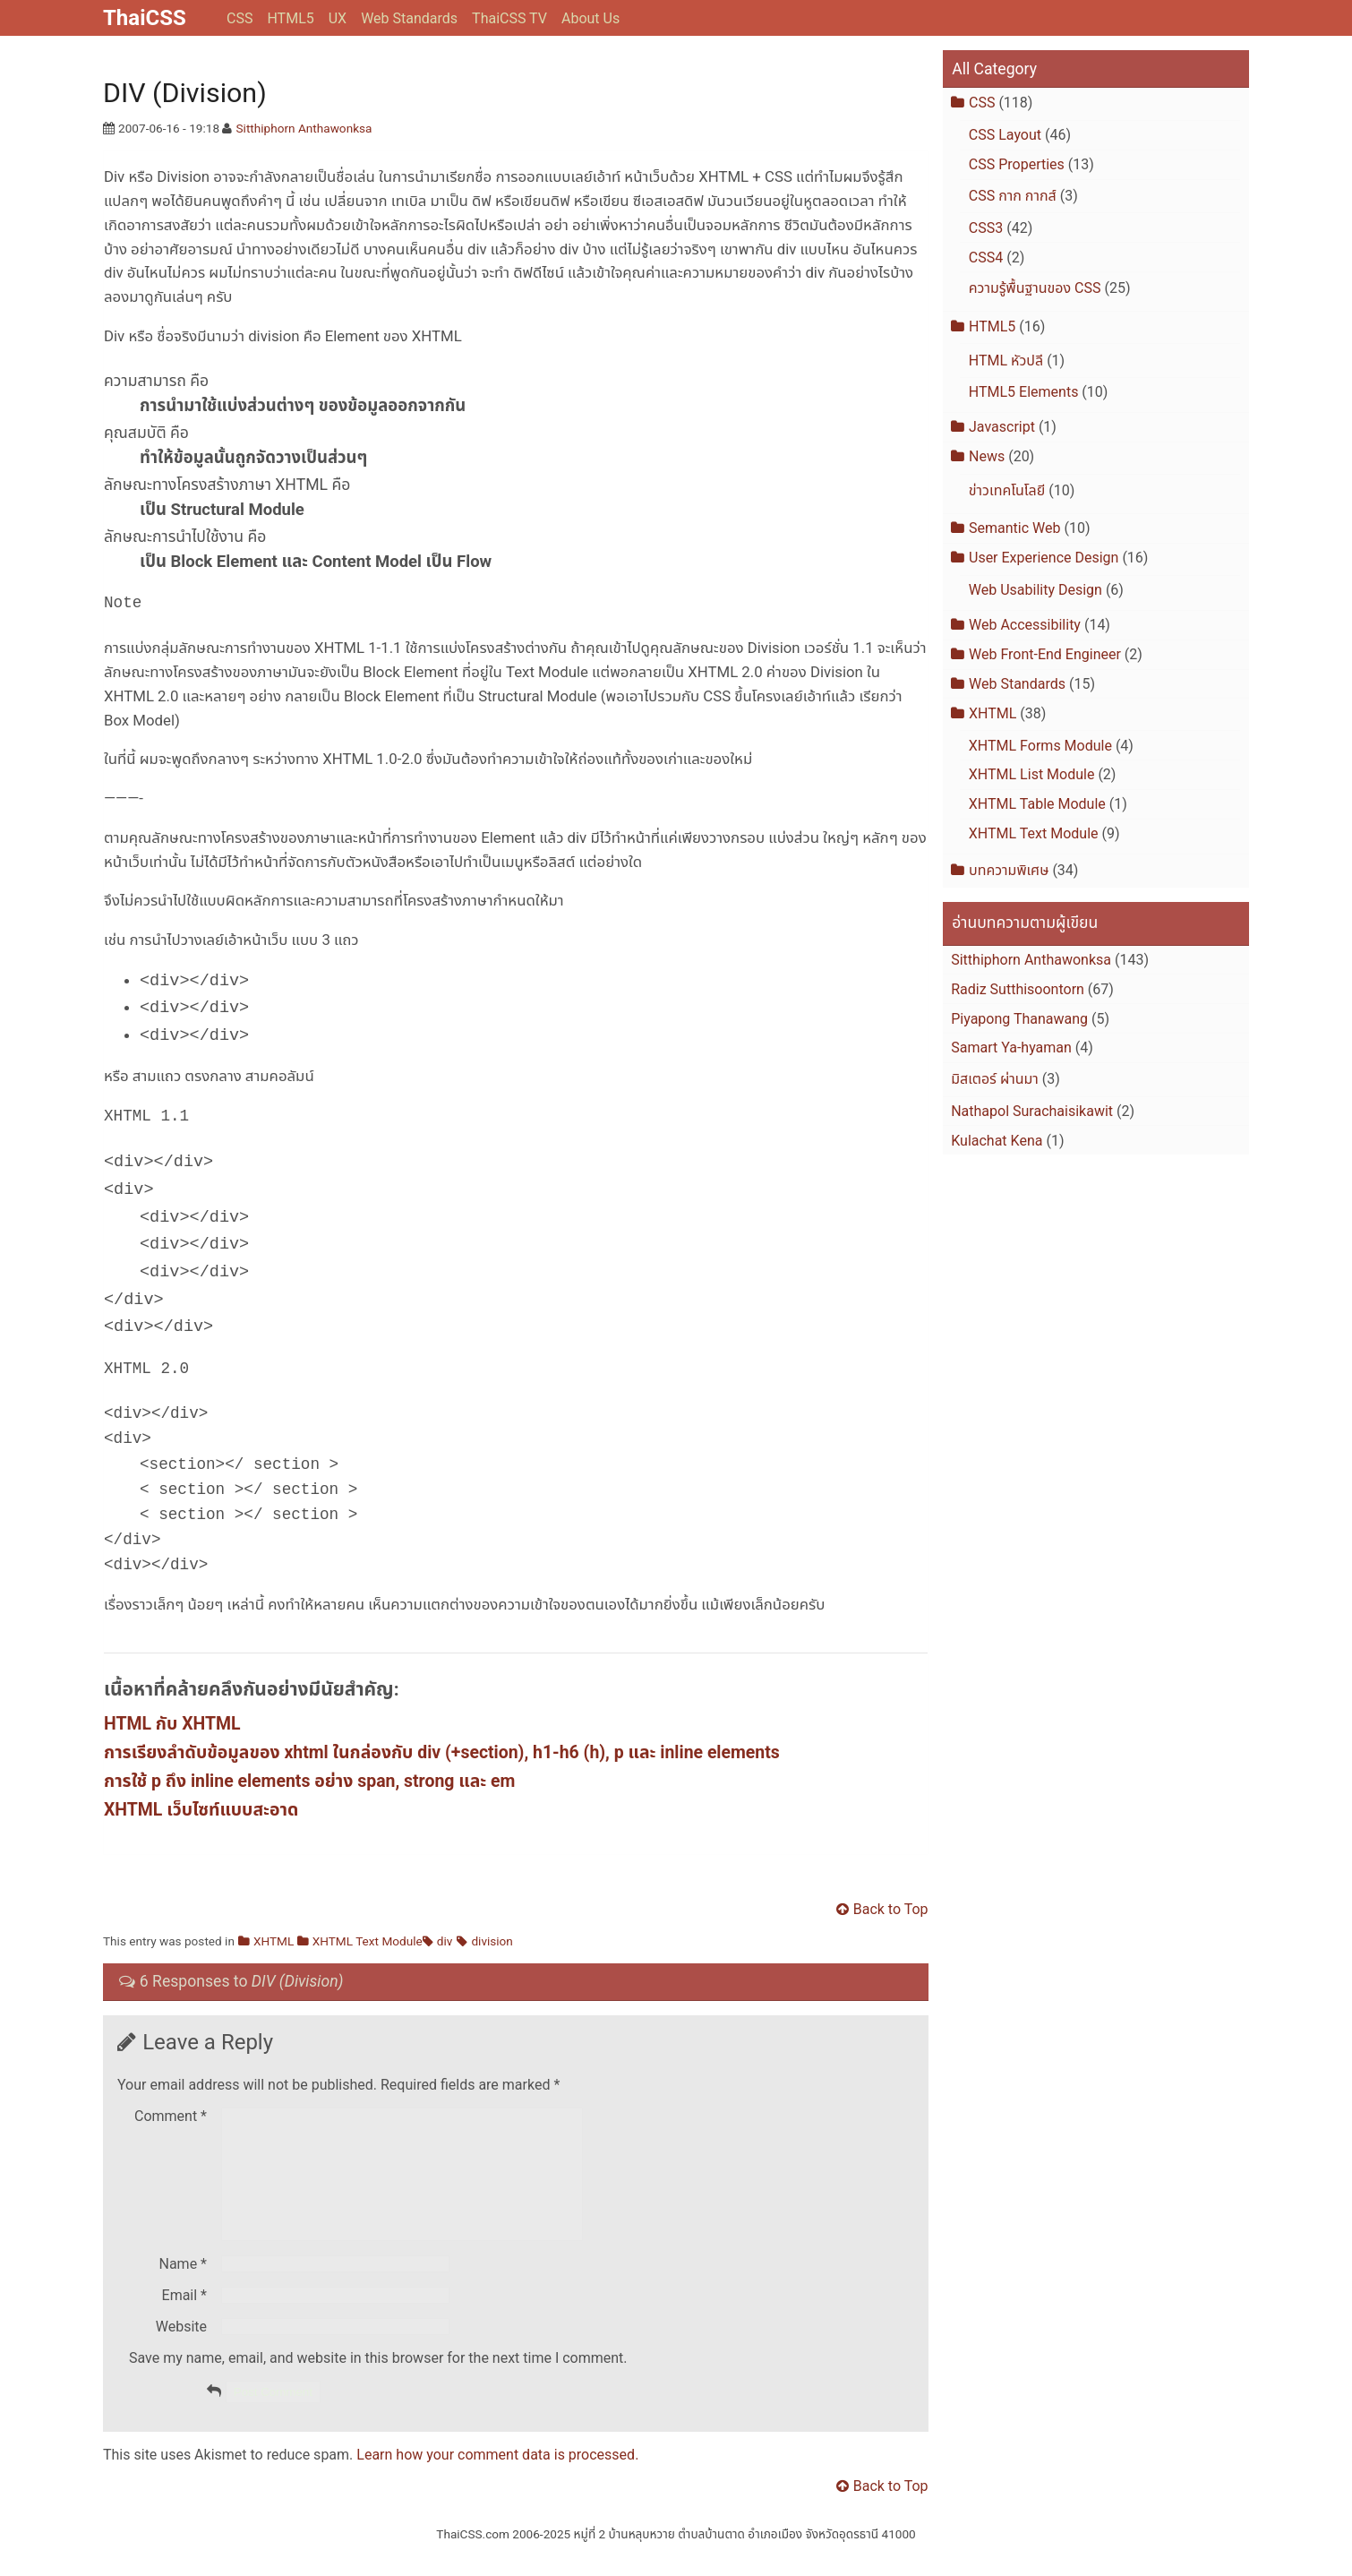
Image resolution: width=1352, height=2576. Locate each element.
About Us (590, 18)
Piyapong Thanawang (1019, 1018)
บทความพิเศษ (1008, 870)
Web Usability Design (1035, 589)
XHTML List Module (1032, 774)
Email (184, 2318)
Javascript (1002, 426)
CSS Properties (1017, 164)
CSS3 (986, 227)
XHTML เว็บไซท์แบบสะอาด (201, 1811)
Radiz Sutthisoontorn (1017, 989)
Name (183, 2287)
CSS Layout (1005, 134)
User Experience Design (1043, 557)
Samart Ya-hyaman (1011, 1047)
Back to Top (890, 1910)
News (987, 456)
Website (181, 2349)
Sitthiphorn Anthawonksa (304, 128)
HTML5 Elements (1024, 391)
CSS (239, 18)
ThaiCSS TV (509, 18)
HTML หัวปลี (1006, 360)
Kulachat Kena (996, 1140)
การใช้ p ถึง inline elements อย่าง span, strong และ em (309, 1783)
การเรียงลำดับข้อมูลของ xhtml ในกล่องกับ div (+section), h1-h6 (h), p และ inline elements (442, 1754)
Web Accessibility (1025, 624)
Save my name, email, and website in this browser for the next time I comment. (378, 2381)
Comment (170, 2117)
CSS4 (986, 257)
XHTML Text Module (367, 1943)
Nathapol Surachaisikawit (1032, 1111)
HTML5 (290, 18)
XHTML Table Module (1037, 803)
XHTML (273, 1943)
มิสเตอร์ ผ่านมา (995, 1078)
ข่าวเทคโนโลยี (1007, 490)
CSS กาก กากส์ (1013, 195)
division (491, 1943)
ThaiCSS (144, 17)
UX (338, 18)
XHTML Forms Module (1040, 745)
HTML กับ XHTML (172, 1725)
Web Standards (409, 18)
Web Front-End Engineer (1045, 654)
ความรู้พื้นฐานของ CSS (1035, 287)
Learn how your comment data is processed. (497, 2477)
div (445, 1943)
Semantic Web (1014, 528)
